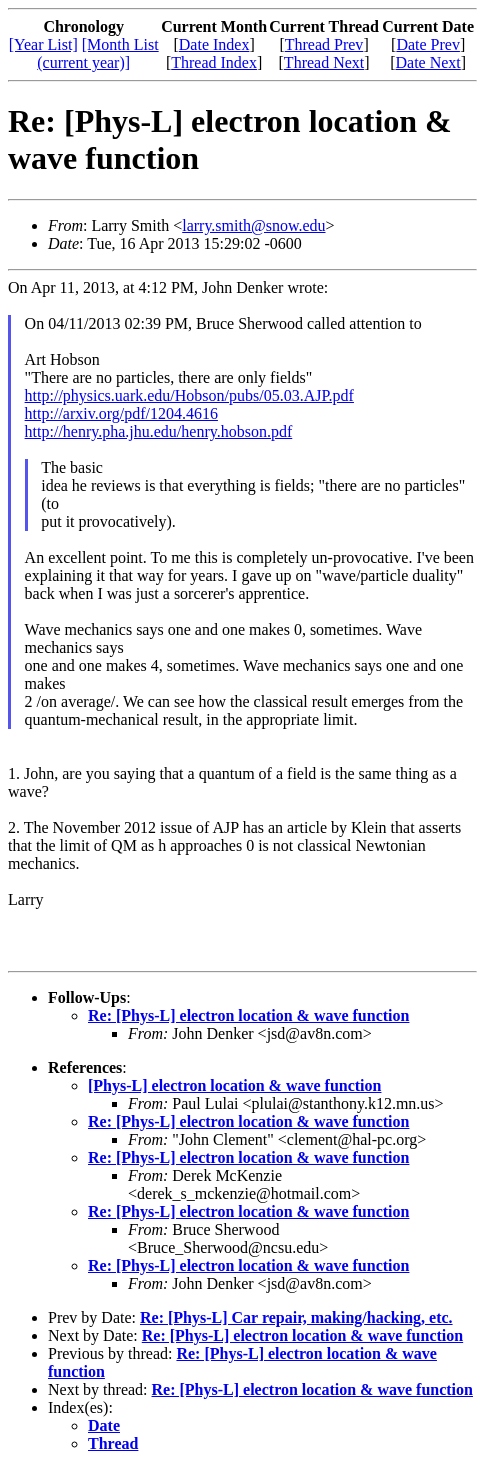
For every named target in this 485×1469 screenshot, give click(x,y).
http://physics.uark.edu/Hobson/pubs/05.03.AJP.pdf (189, 395)
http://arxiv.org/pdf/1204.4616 (121, 413)
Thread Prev (324, 44)
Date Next (428, 62)
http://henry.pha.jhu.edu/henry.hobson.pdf (159, 431)
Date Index (214, 44)
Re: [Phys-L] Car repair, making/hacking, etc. (296, 1317)
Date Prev (428, 44)
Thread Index (214, 62)
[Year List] (43, 44)
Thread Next (324, 62)
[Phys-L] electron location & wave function (234, 1085)
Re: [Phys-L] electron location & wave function (248, 1015)
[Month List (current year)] (97, 53)
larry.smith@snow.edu (253, 225)
